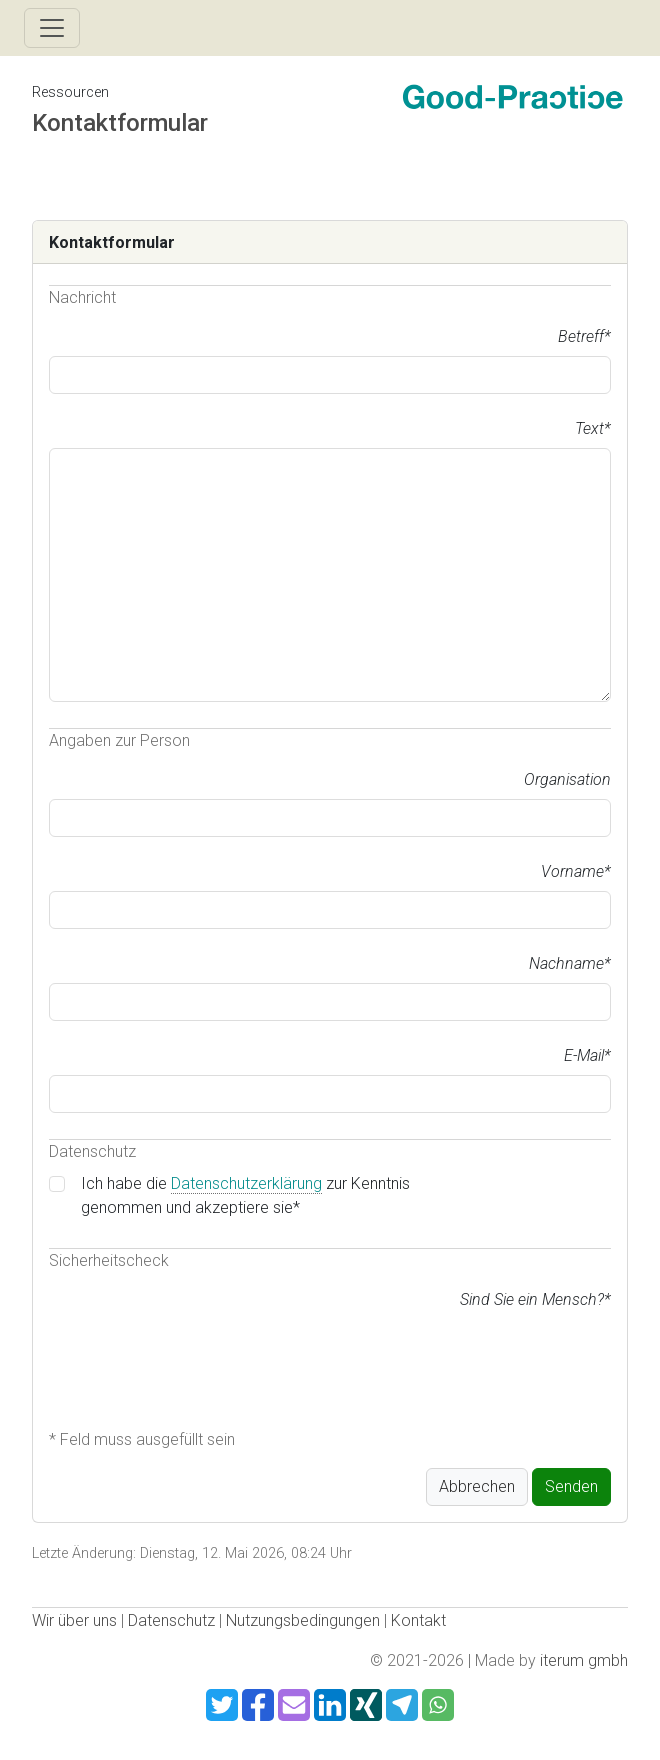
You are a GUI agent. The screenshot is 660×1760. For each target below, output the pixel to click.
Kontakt (418, 1620)
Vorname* (576, 871)
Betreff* (584, 336)
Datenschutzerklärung (246, 1183)
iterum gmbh (584, 1660)
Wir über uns (74, 1620)
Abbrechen (477, 1486)
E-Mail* (587, 1055)
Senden (571, 1486)
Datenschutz (171, 1620)
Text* (593, 428)
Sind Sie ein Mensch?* (535, 1299)
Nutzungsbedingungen (303, 1620)
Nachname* (570, 963)
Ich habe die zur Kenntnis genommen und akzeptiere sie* (245, 1195)
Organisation (567, 779)
